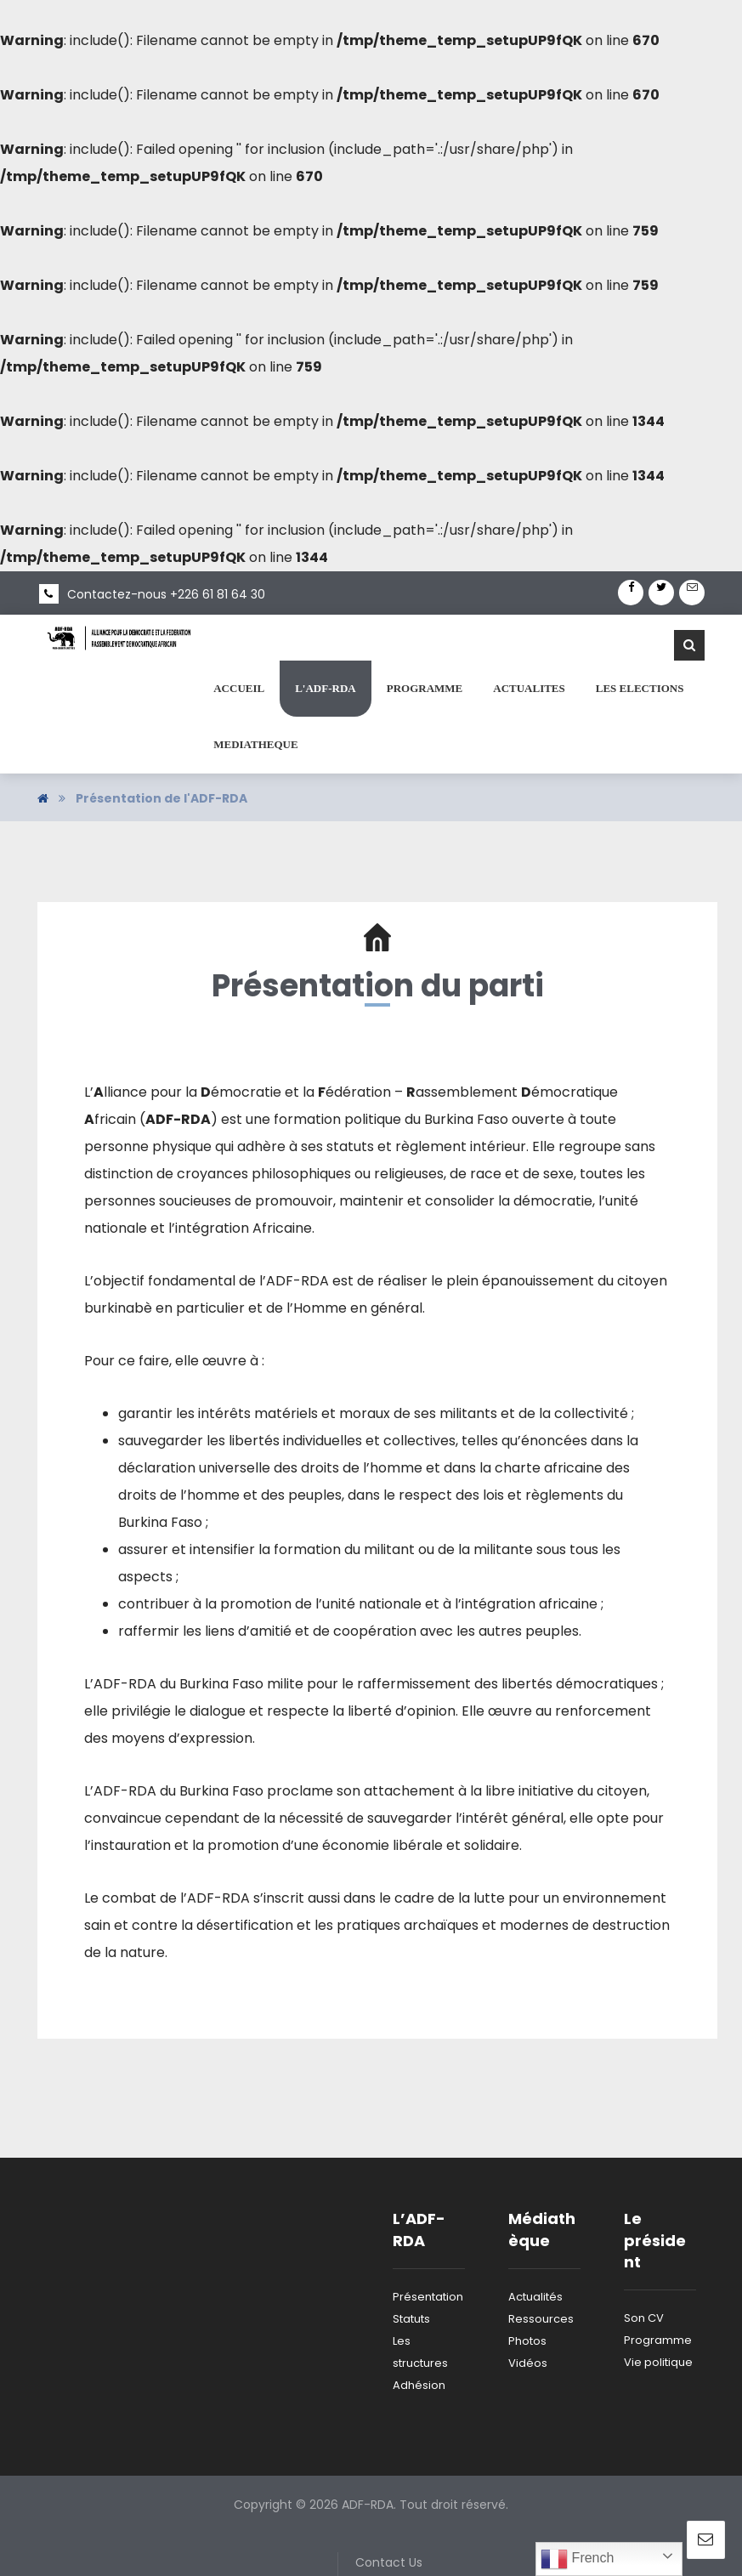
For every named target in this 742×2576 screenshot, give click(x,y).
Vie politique (658, 2362)
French (577, 2559)
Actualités (535, 2297)
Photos (527, 2341)
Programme (658, 2340)
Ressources (541, 2319)
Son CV (644, 2318)
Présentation (428, 2297)
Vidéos (527, 2363)
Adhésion (419, 2385)
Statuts (411, 2319)
